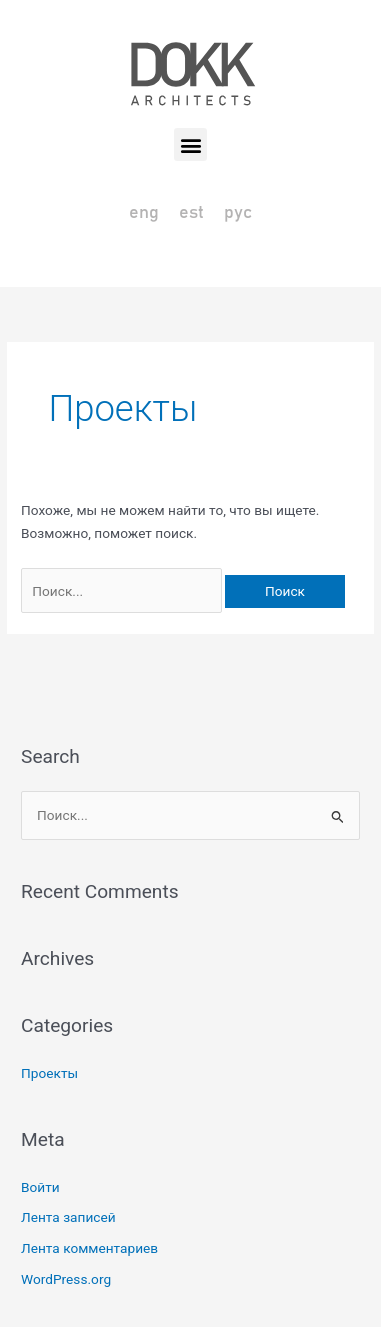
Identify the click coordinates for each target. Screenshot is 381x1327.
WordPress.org (66, 1279)
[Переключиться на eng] (144, 213)
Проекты (49, 1073)
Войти (40, 1187)
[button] (190, 144)
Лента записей (68, 1217)
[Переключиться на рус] (238, 213)
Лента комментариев (89, 1248)
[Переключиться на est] (191, 213)
